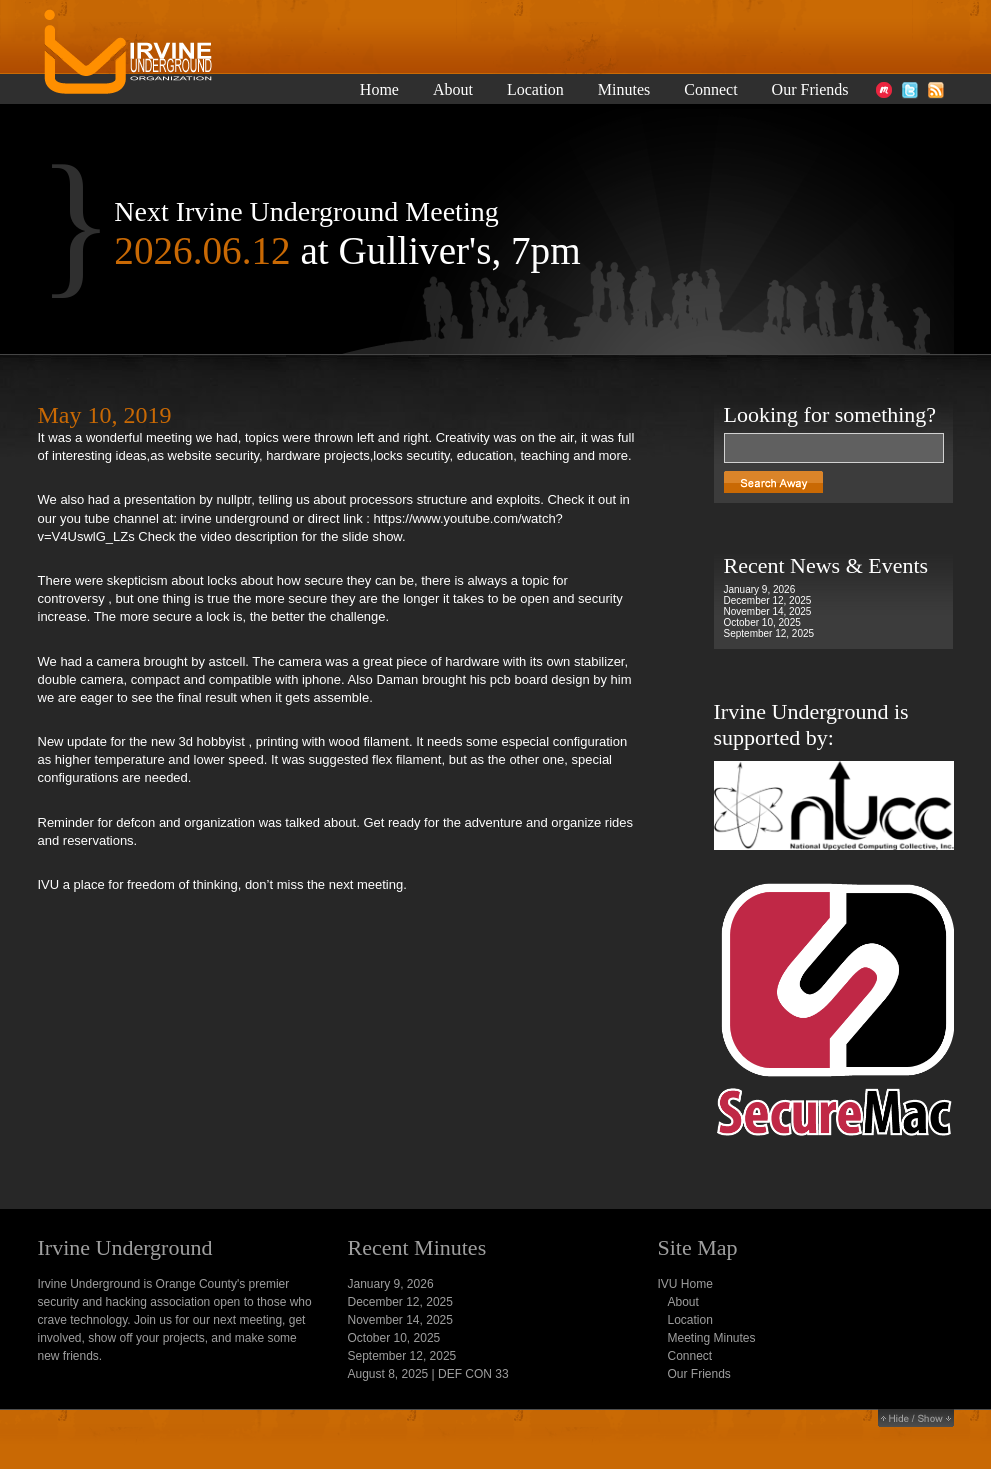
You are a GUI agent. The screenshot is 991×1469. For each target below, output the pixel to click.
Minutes (624, 90)
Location (535, 90)
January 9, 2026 (760, 589)
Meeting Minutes (712, 1338)
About (453, 90)
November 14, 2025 (768, 611)
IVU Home (685, 1284)
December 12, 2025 (768, 600)
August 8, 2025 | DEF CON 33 (428, 1374)
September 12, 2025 (769, 633)
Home (379, 90)
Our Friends (810, 90)
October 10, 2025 (762, 622)
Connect (710, 90)
